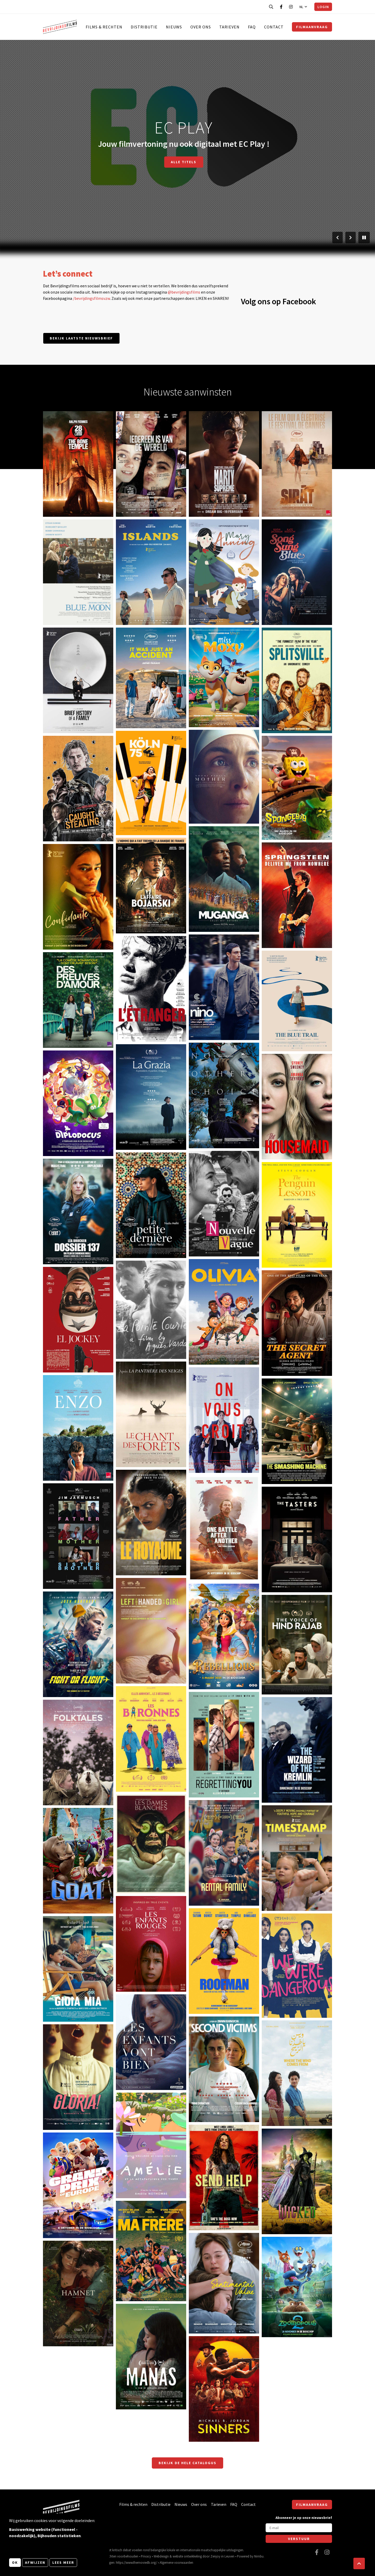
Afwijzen (35, 2562)
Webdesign (161, 2556)
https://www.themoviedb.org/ (136, 2562)
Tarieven (229, 27)
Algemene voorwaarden (176, 2562)
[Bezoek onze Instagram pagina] (291, 7)
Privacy (146, 2556)
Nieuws (174, 27)
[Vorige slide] (337, 237)
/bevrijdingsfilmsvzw (91, 298)
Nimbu (259, 2556)
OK (15, 2562)
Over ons (200, 27)
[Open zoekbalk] (271, 7)
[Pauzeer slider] (364, 237)
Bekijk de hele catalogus (187, 2462)
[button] (359, 2563)
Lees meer (63, 2562)
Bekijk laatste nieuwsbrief (81, 338)
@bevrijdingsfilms (184, 292)
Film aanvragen (217, 162)
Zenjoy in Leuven (222, 2556)
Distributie (144, 27)
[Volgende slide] (350, 237)
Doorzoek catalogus (156, 162)
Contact (274, 27)
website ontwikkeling (187, 2556)
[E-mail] (299, 2527)
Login (323, 6)
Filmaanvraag (312, 27)
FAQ (252, 27)
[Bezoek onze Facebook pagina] (281, 7)
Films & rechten (104, 27)
